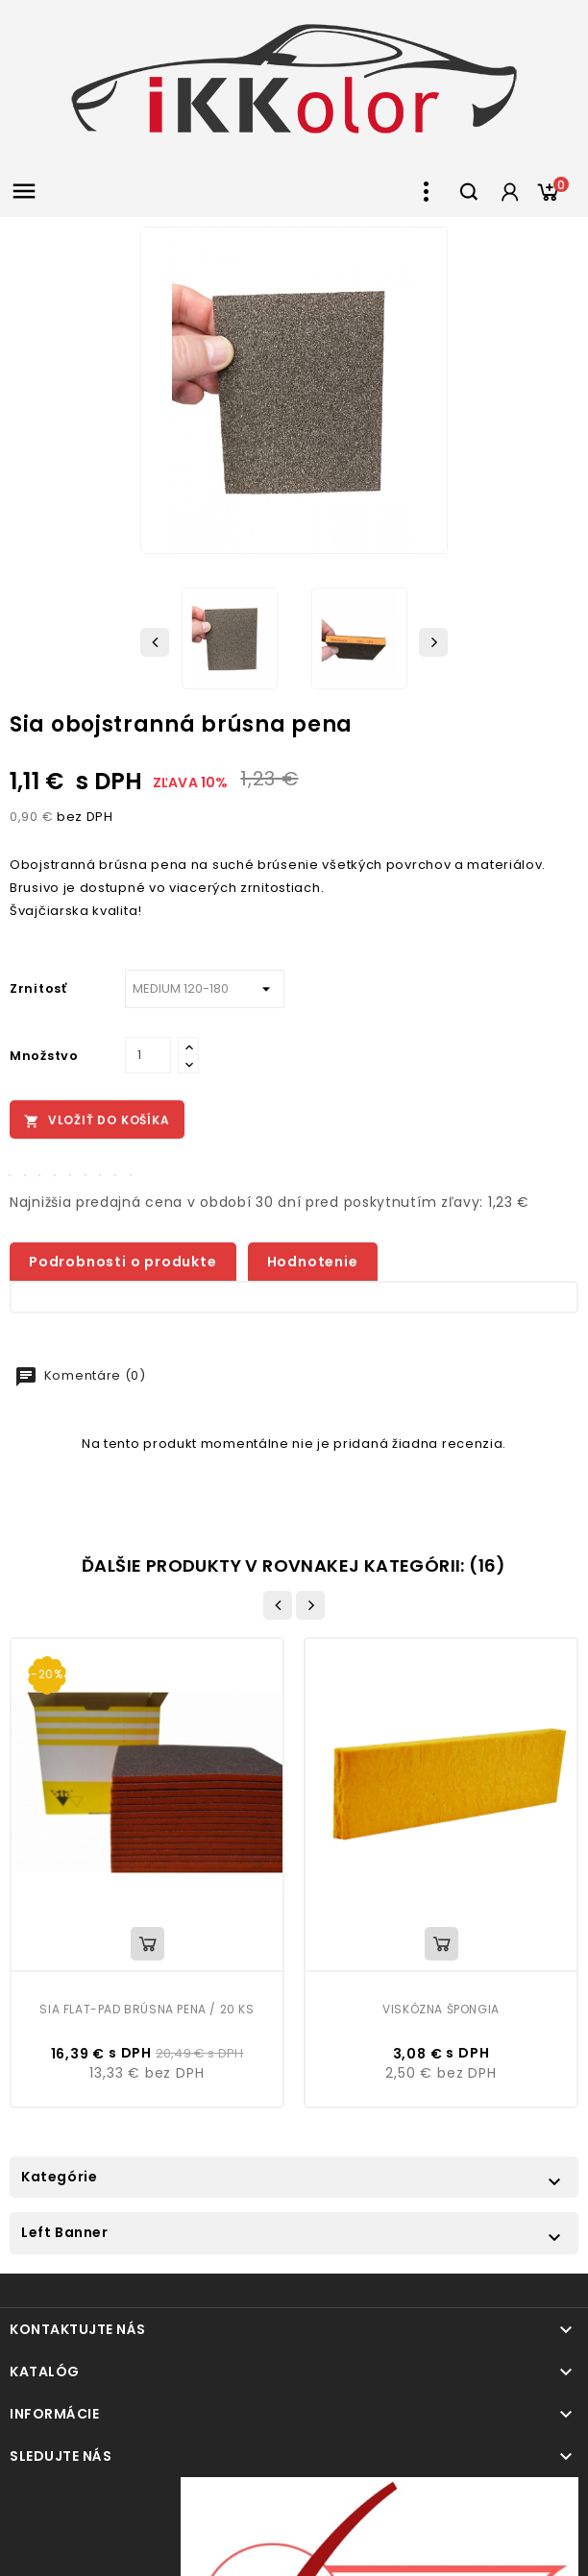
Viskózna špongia (441, 2009)
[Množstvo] (148, 1055)
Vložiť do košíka (97, 1120)
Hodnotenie (312, 1261)
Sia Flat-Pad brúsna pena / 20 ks (146, 2009)
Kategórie (59, 2176)
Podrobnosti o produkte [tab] (123, 1261)
